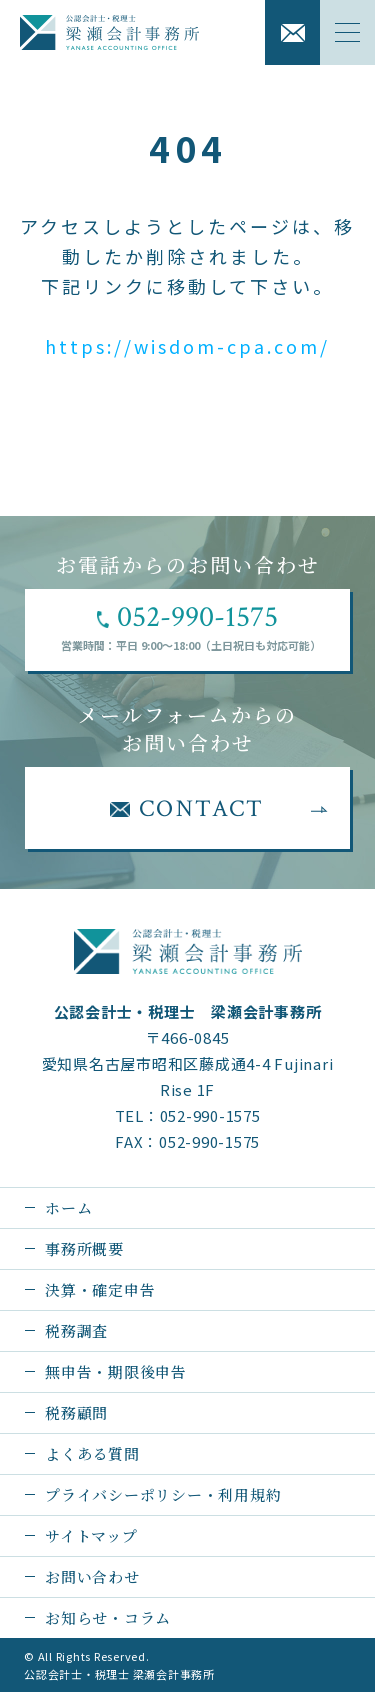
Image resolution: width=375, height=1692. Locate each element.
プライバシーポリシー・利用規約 (163, 1494)
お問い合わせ (92, 1576)
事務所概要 (84, 1248)
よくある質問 (92, 1453)
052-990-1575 (210, 1115)
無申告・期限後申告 (116, 1371)
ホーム (68, 1207)
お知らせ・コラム (108, 1617)
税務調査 (76, 1330)
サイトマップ (91, 1535)
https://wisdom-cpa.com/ (187, 346)
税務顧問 (76, 1412)
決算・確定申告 (100, 1289)
